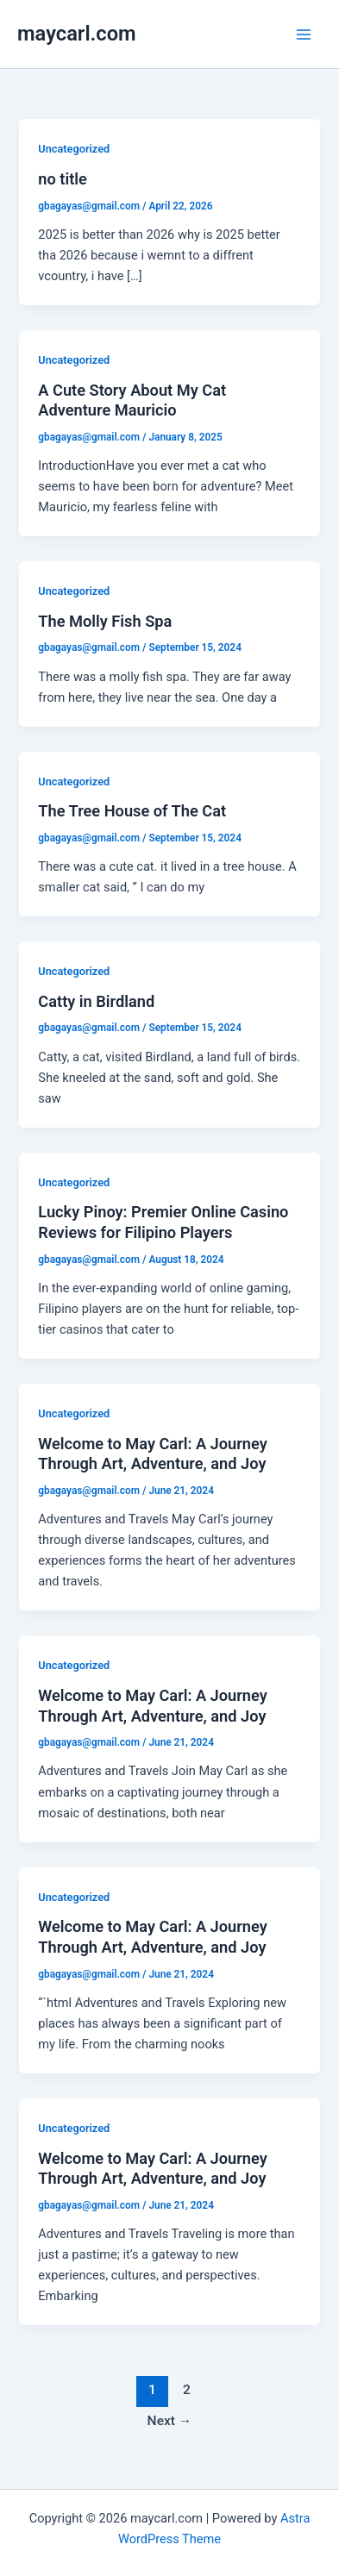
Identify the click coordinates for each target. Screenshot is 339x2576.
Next (170, 2421)
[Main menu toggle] (304, 34)
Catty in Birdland (96, 1001)
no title (62, 179)
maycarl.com (76, 34)
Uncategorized (74, 148)
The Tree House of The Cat (132, 811)
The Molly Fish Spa (105, 621)
